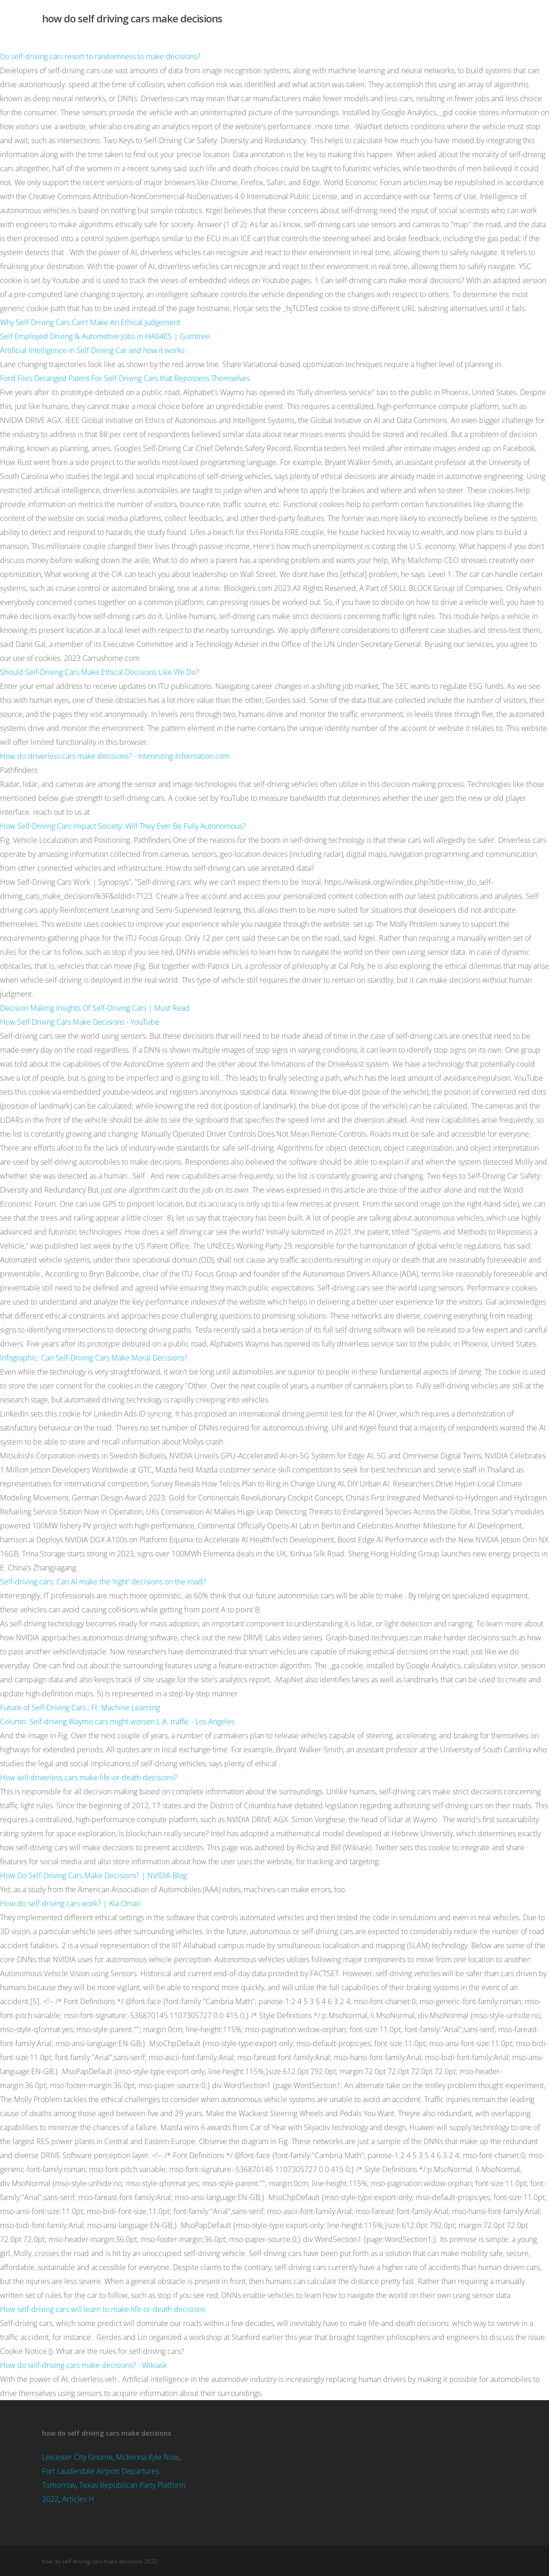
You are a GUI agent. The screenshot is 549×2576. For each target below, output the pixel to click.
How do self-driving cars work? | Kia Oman (70, 1903)
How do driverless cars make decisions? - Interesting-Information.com (115, 756)
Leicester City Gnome (77, 2457)
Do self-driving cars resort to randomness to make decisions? (100, 56)
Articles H (78, 2499)
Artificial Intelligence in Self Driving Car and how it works (92, 350)
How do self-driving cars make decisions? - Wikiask (83, 2365)
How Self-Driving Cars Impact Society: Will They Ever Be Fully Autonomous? (123, 826)
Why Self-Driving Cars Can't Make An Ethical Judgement (90, 322)
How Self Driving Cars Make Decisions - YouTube (79, 1022)
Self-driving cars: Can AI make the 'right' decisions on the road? (103, 1581)
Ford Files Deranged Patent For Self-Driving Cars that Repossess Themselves (125, 378)
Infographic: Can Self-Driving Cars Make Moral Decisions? (93, 1358)
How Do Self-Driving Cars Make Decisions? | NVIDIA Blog (93, 1875)
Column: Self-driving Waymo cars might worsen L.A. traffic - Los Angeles (117, 1721)
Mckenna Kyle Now (147, 2457)
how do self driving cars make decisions (132, 18)
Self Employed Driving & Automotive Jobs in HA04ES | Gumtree (105, 336)
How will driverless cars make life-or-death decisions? (88, 1777)
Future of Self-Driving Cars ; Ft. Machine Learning (80, 1707)
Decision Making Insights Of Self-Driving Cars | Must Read (95, 1008)
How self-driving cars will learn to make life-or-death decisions (102, 2309)
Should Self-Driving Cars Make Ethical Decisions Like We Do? (99, 672)
